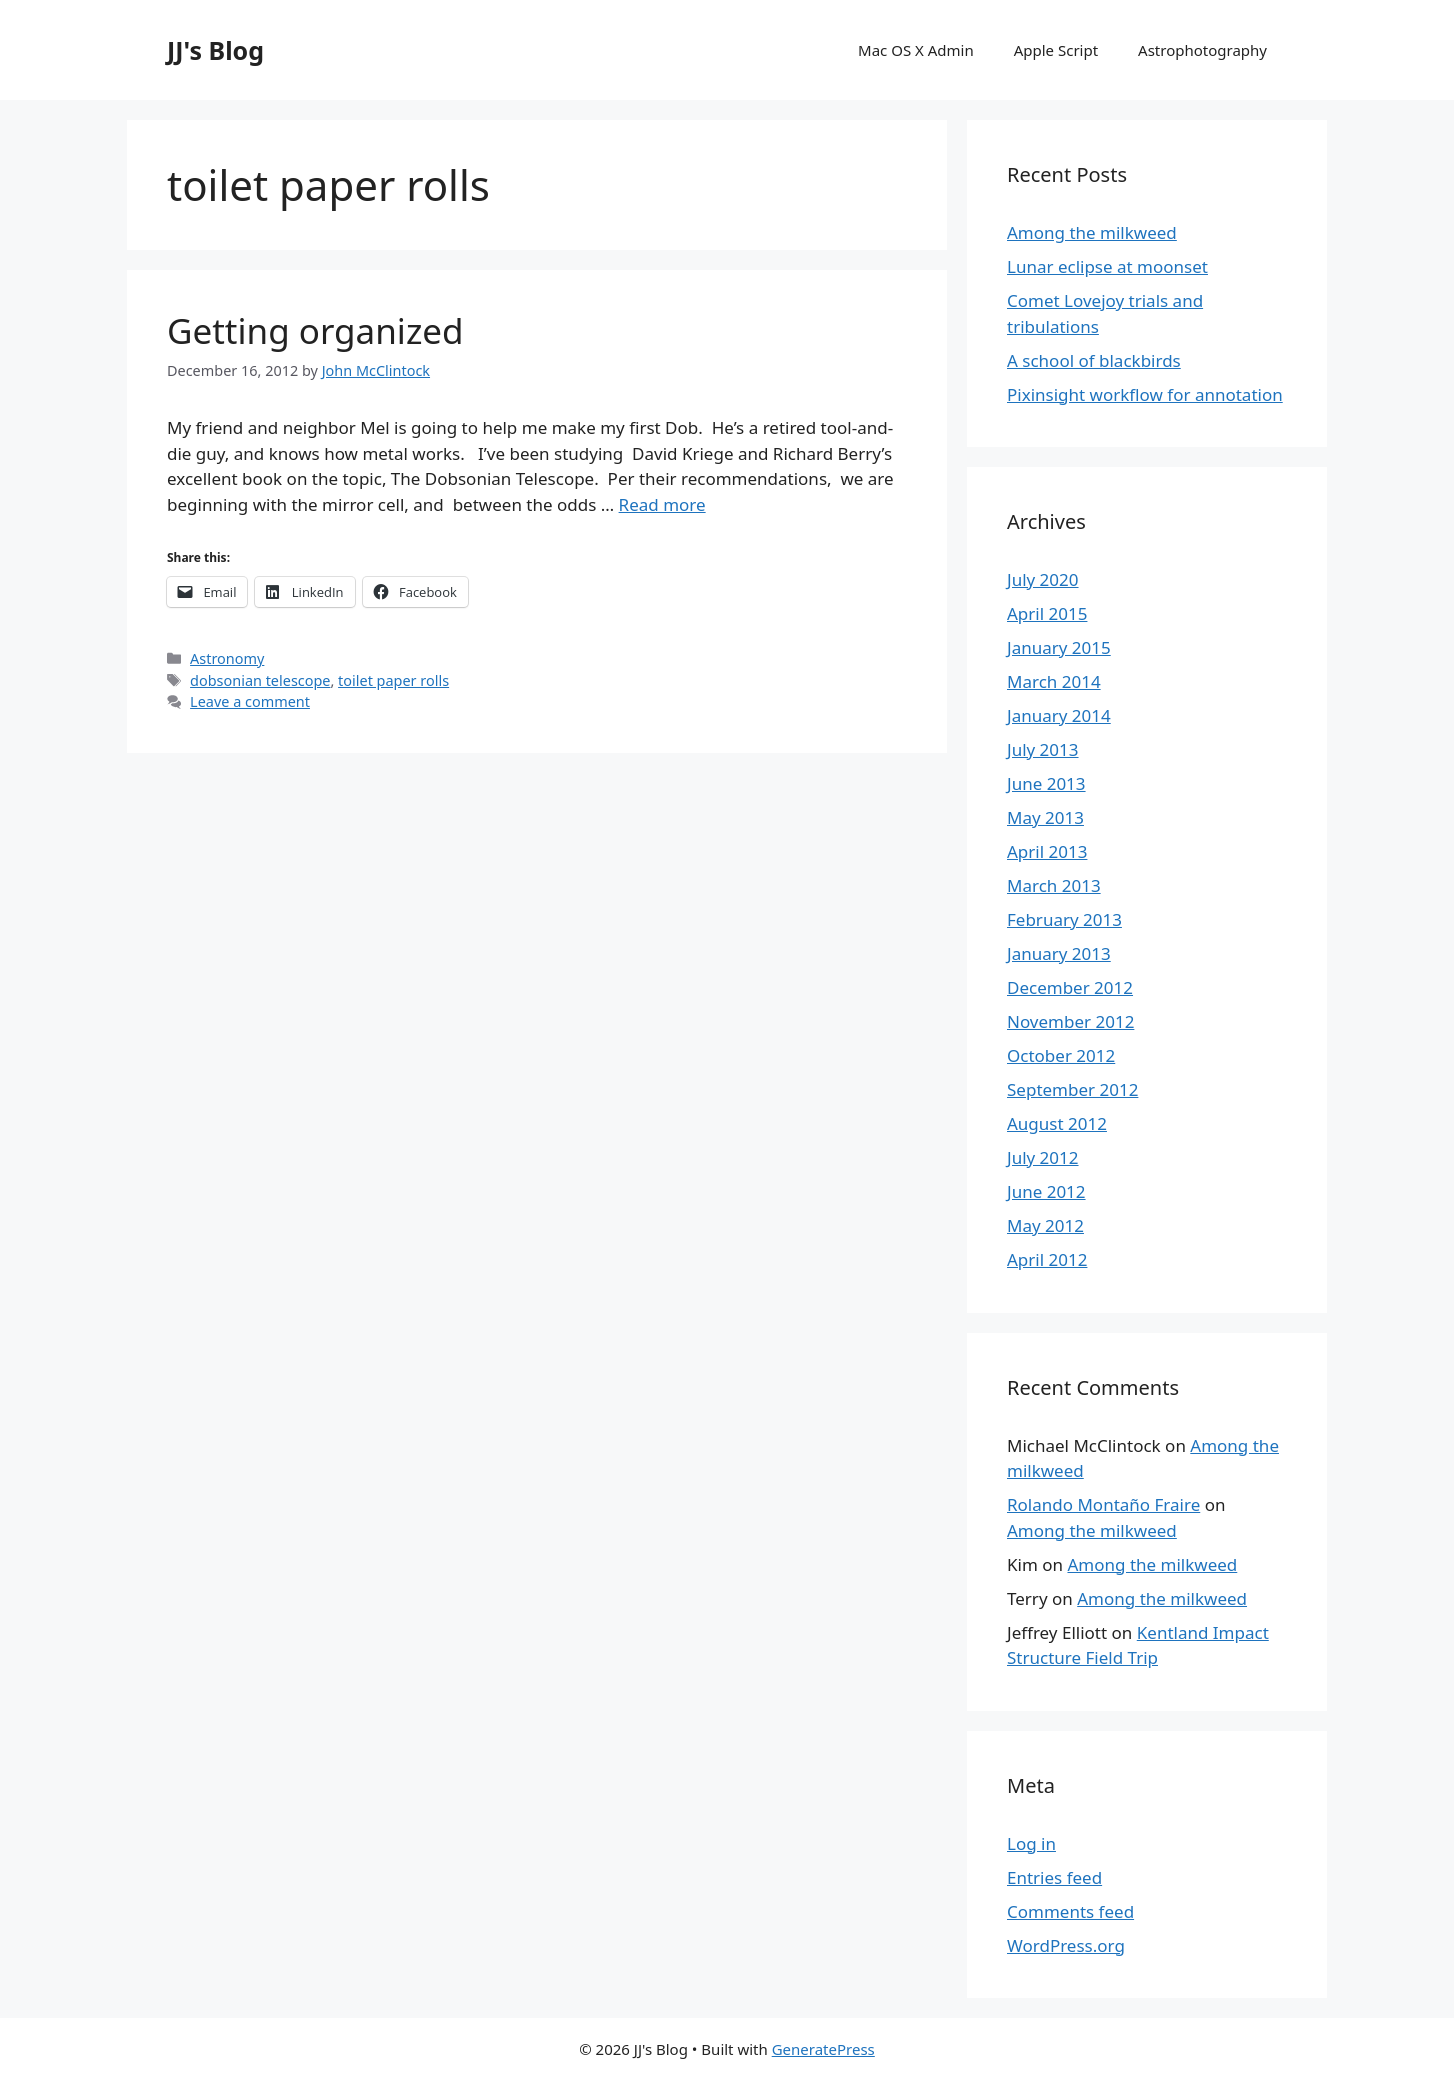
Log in (1031, 1843)
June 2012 (1046, 1191)
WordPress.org (1066, 1945)
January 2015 (1059, 647)
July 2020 (1043, 579)
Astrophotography (1202, 50)
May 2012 (1045, 1225)
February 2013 (1064, 919)
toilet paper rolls (393, 680)
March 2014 (1054, 681)
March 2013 (1054, 885)
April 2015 (1047, 613)
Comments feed (1070, 1911)
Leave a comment (250, 701)
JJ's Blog (215, 50)
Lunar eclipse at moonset (1107, 266)
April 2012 (1047, 1259)
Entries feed (1054, 1877)
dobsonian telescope (260, 680)
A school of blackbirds (1094, 360)
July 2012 (1043, 1157)
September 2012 (1072, 1089)
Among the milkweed (1092, 232)
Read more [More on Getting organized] (662, 504)
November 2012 (1070, 1021)
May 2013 (1045, 817)
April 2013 (1047, 851)
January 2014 (1059, 715)
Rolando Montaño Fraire (1103, 1504)
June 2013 (1046, 783)
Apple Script (1056, 50)
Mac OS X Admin (916, 50)
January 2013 (1059, 953)
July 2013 (1043, 749)
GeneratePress (823, 2049)
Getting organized (315, 330)
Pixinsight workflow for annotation (1145, 394)
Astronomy (227, 658)
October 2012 (1061, 1055)
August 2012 (1057, 1123)
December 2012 (1070, 987)
